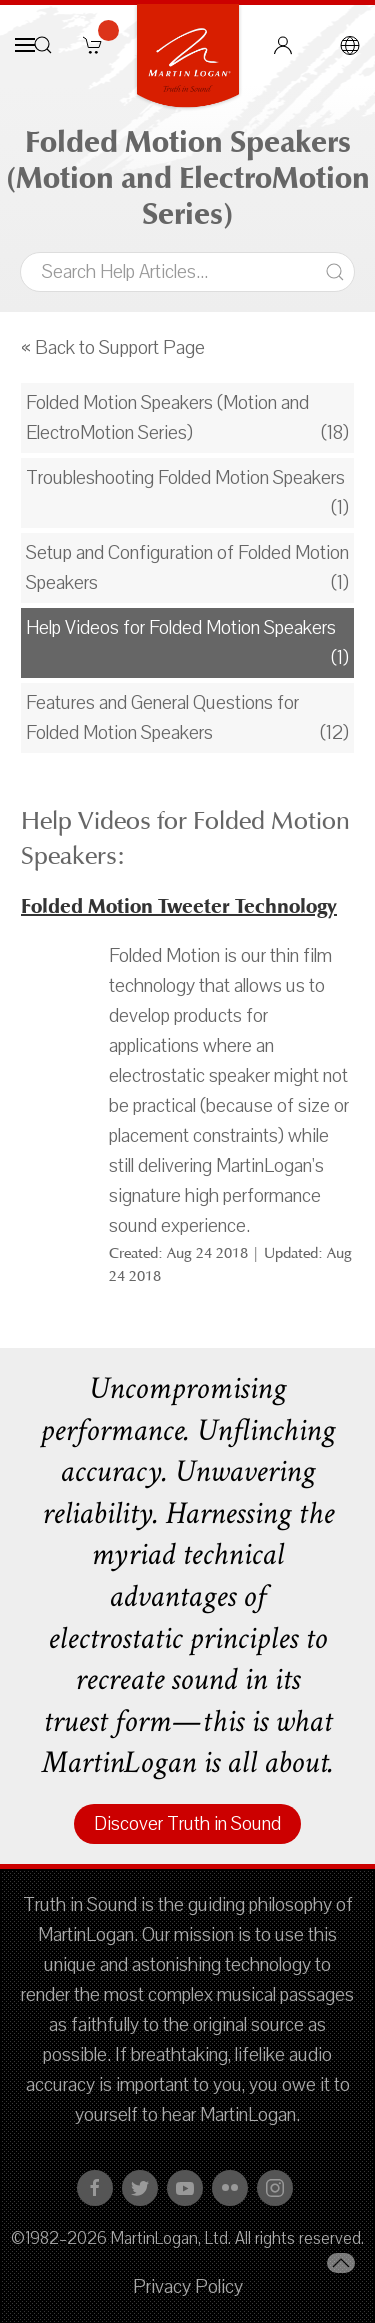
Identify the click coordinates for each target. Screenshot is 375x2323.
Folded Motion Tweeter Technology (179, 906)
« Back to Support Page (113, 348)
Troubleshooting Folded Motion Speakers (185, 478)
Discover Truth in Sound (187, 1824)
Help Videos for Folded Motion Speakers (181, 628)
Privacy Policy (188, 2287)
